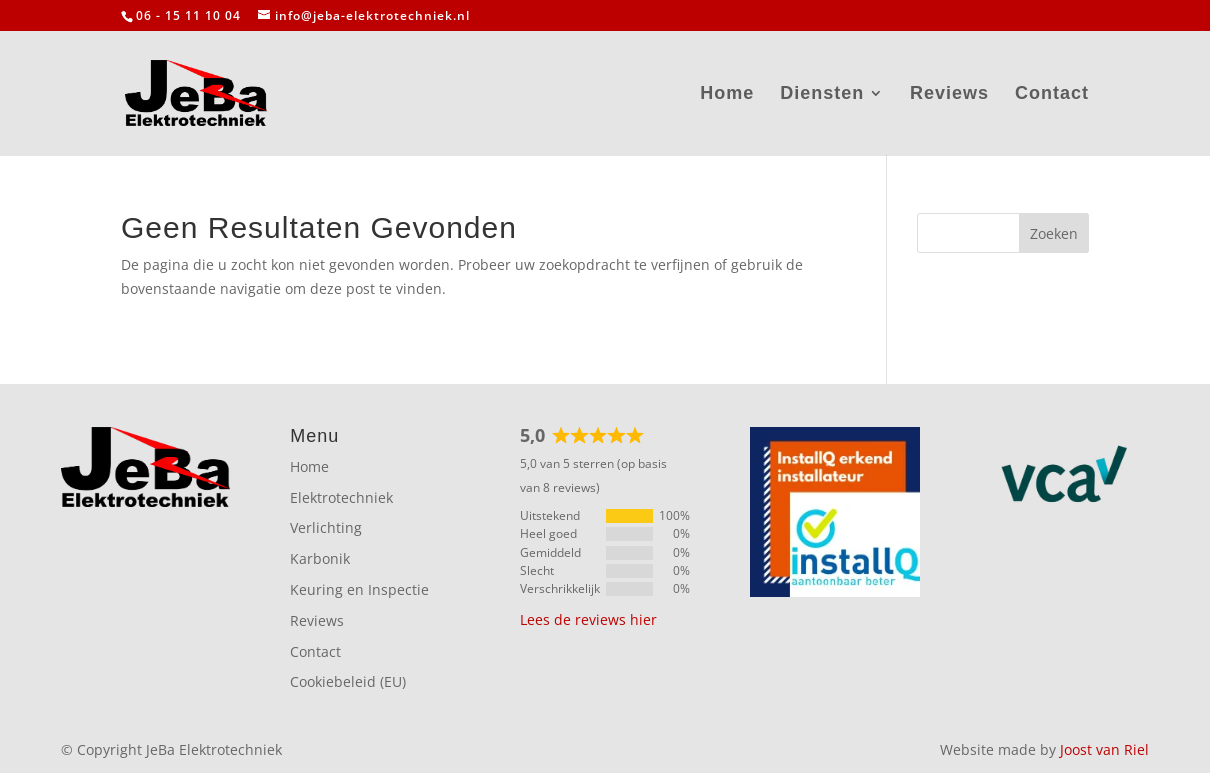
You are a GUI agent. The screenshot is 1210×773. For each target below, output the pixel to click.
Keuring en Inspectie (359, 589)
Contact (1052, 94)
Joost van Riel (1104, 749)
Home (727, 94)
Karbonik (320, 558)
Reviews (949, 94)
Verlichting (326, 527)
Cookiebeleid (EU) (348, 681)
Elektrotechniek (341, 497)
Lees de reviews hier (588, 619)
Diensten (822, 94)
